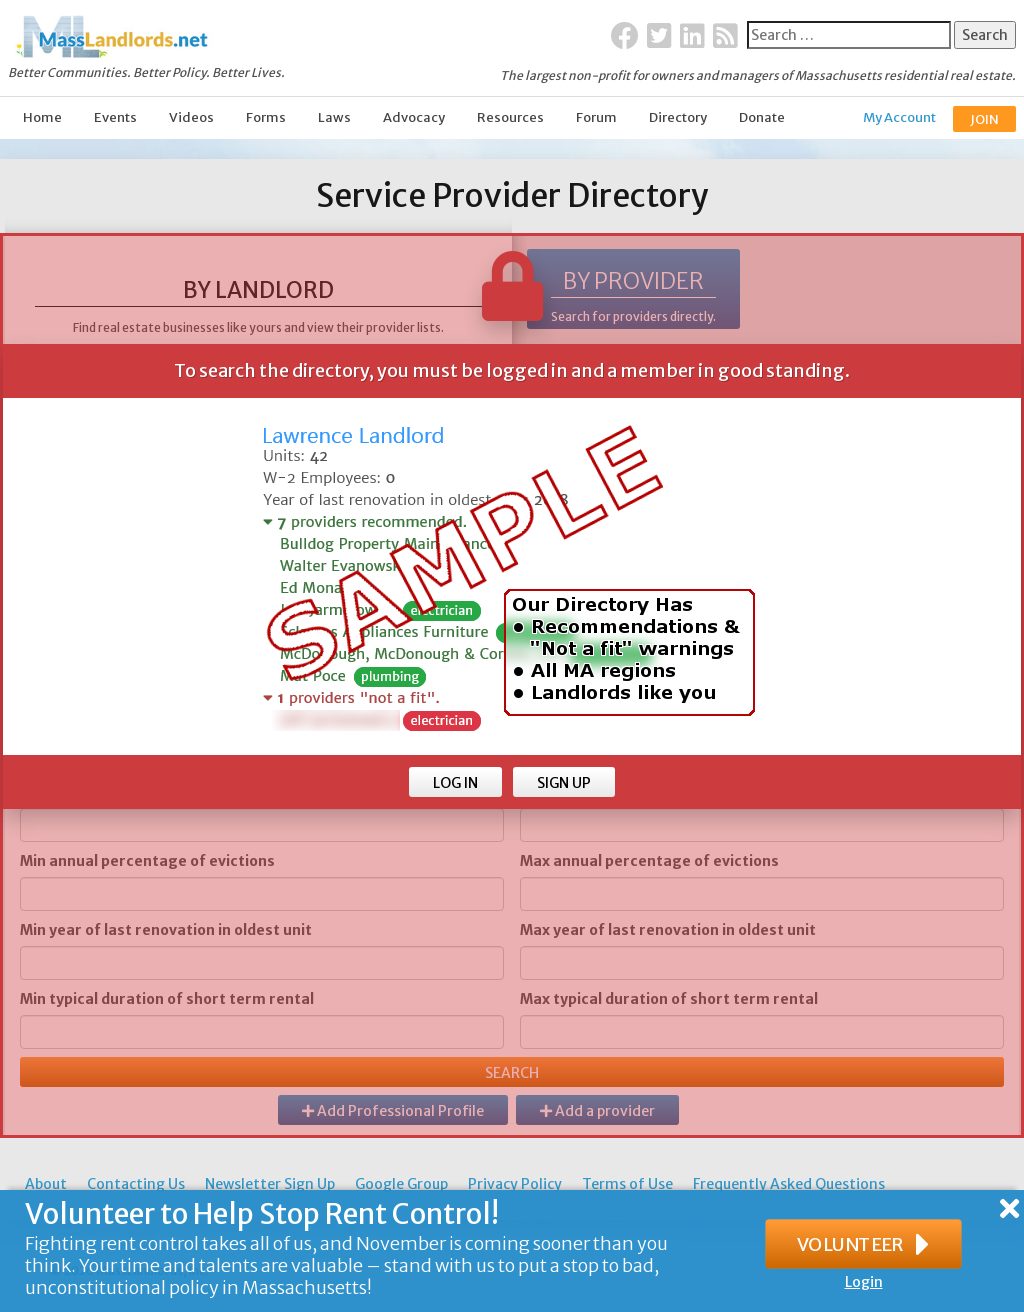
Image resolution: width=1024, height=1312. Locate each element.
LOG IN (455, 783)
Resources (510, 117)
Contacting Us (136, 1184)
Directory (678, 117)
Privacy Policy (515, 1184)
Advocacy (414, 117)
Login (864, 1282)
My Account (899, 117)
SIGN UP (564, 783)
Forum (596, 117)
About (46, 1184)
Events (115, 117)
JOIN (984, 119)
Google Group (401, 1184)
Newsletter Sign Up (270, 1184)
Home (42, 117)
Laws (334, 117)
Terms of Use (627, 1184)
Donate (762, 117)
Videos (191, 117)
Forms (266, 117)
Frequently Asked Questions (789, 1184)
